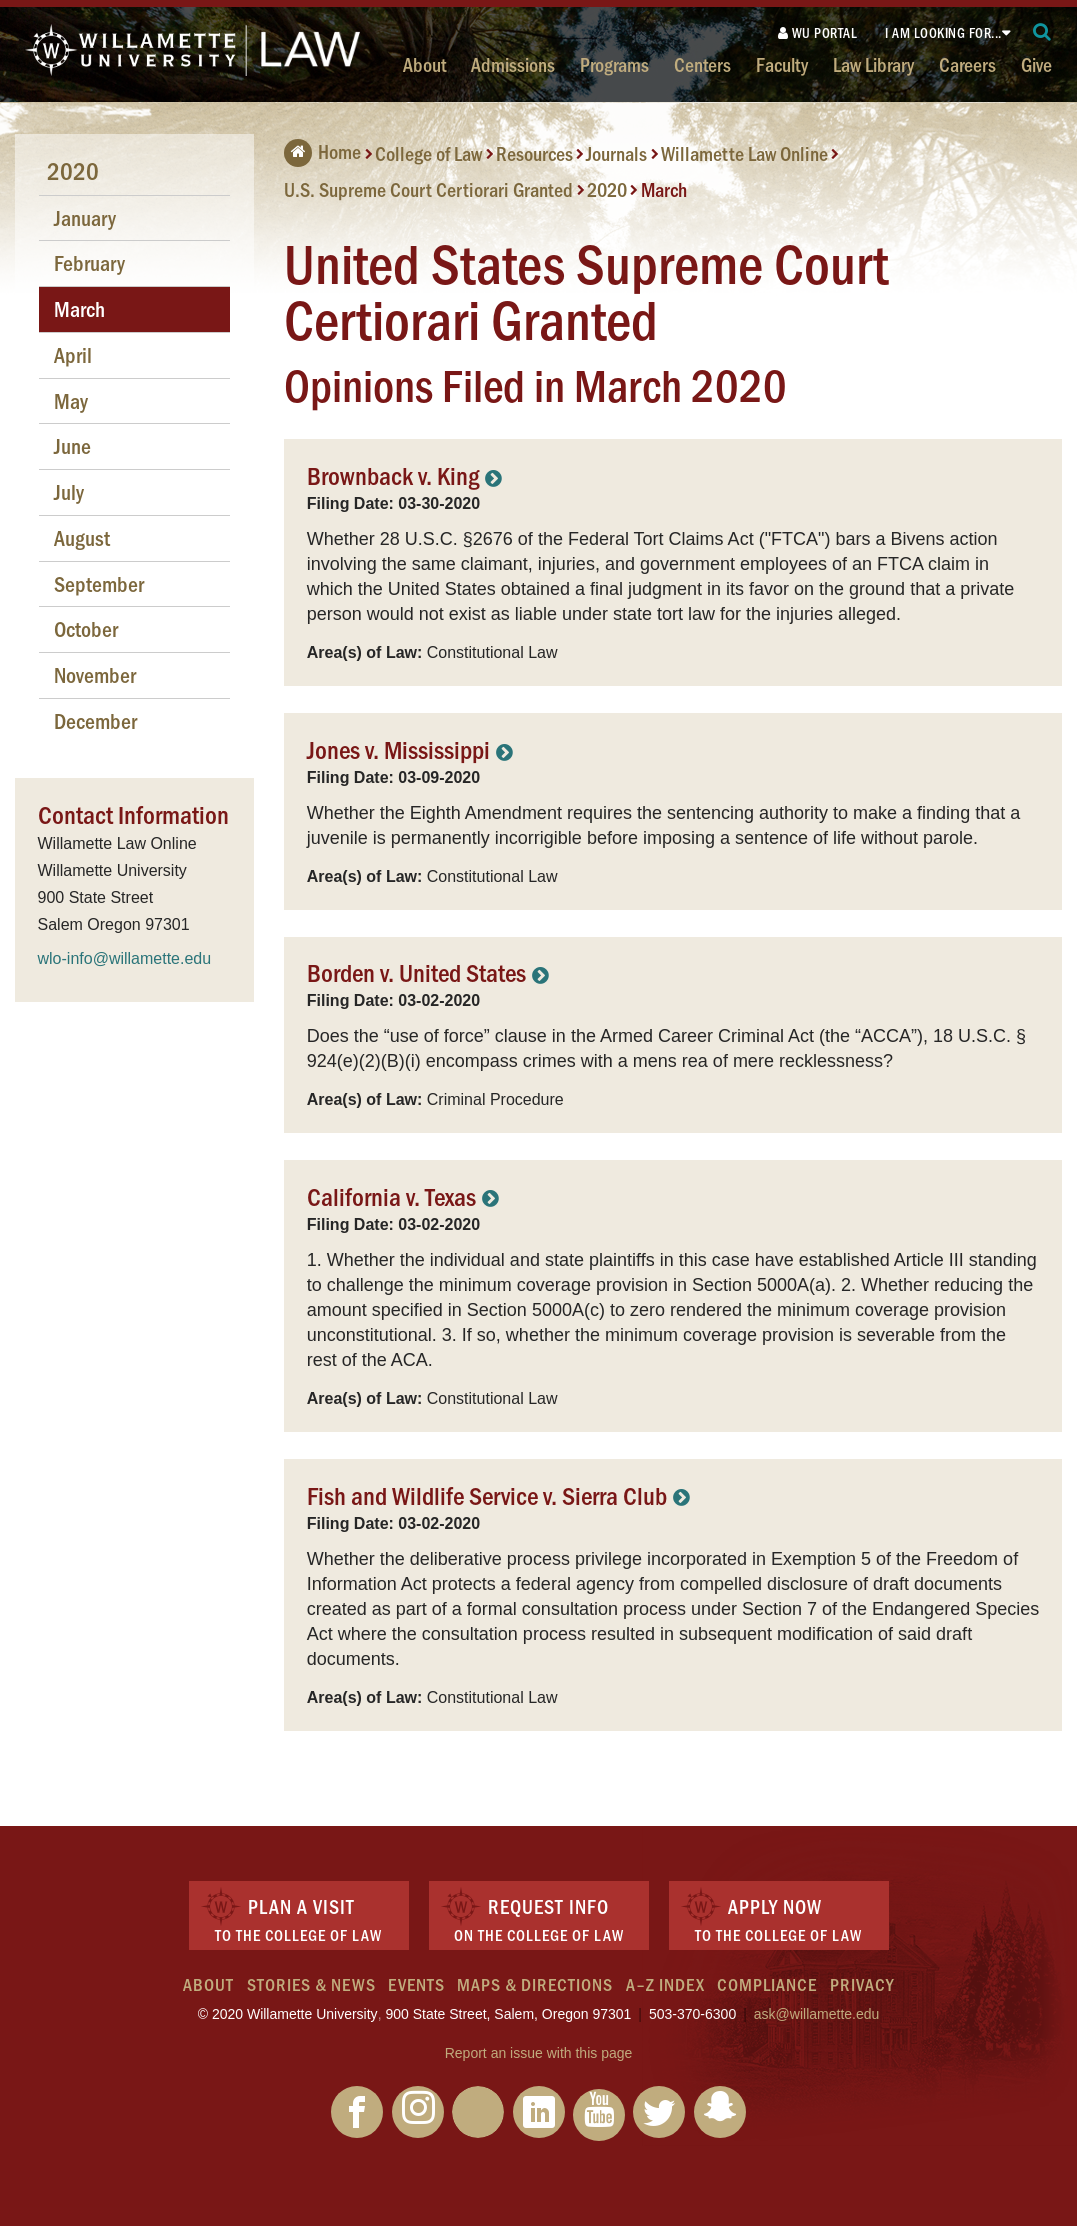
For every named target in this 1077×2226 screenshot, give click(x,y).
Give (1036, 64)
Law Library (873, 64)
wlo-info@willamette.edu (125, 958)
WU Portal (818, 32)
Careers (967, 64)
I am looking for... (943, 32)
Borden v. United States (416, 971)
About (424, 64)
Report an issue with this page (539, 2053)
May (71, 400)
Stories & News (311, 1984)
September (99, 583)
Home (322, 151)
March (664, 189)
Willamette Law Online (744, 153)
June (72, 445)
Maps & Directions (535, 1984)
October (86, 628)
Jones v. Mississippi (398, 748)
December (95, 720)
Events (416, 1984)
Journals (616, 153)
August (82, 537)
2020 (607, 189)
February (89, 262)
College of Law (428, 153)
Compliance (767, 1984)
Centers (702, 64)
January (85, 217)
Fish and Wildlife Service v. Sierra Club (487, 1494)
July (69, 491)
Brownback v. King (393, 474)
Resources (534, 153)
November (95, 674)
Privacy (862, 1984)
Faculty (782, 64)
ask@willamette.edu (817, 2014)
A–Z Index (665, 1984)
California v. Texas (391, 1195)
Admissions (513, 64)
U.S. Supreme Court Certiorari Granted (428, 189)
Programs (614, 64)
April (73, 354)
